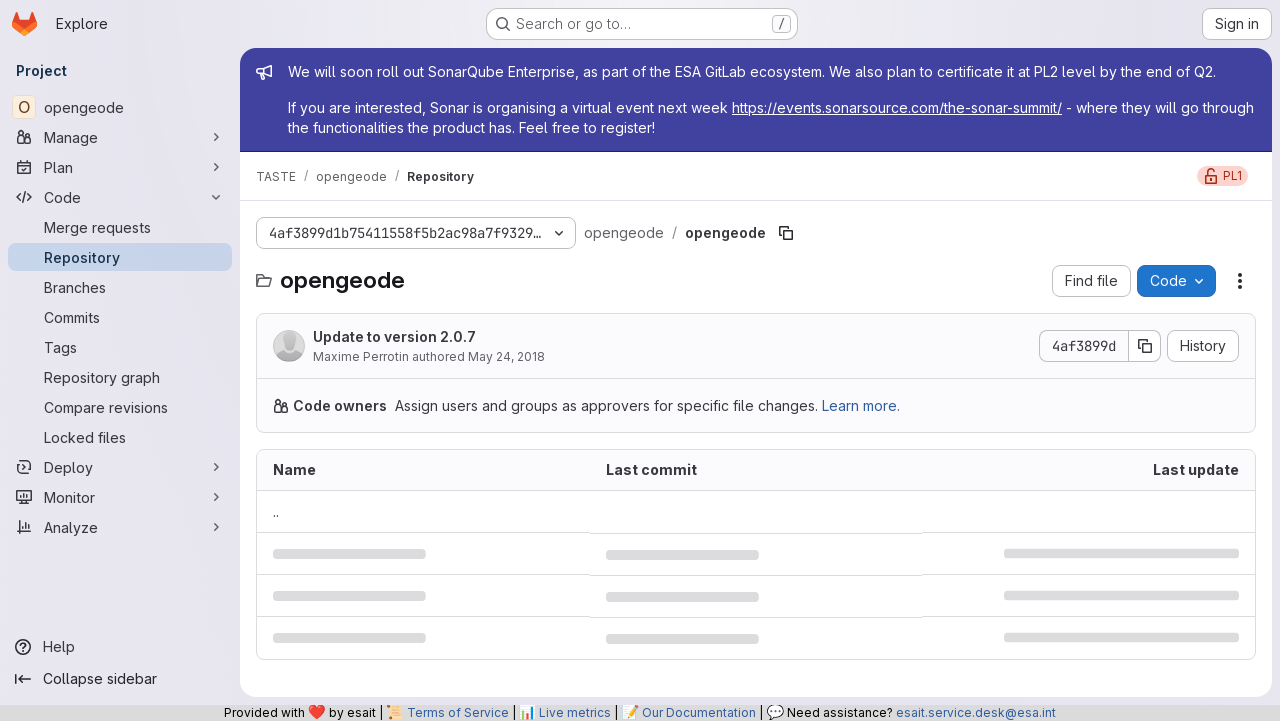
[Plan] (120, 167)
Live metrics (575, 712)
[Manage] (120, 137)
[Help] (120, 647)
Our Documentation (699, 712)
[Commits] (120, 317)
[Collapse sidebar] (120, 679)
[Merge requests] (120, 227)
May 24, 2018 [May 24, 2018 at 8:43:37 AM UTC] (506, 356)
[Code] (120, 197)
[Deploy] (120, 467)
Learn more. (861, 405)
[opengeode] (120, 107)
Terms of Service (458, 712)
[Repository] (120, 257)
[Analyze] (120, 527)
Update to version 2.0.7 (394, 336)
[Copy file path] (786, 233)
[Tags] (120, 347)
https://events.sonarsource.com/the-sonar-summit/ (897, 107)
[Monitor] (120, 497)
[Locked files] (120, 437)
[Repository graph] (120, 377)
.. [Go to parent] (276, 511)
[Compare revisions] (120, 407)
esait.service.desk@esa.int (976, 712)
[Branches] (120, 287)
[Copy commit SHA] (1145, 346)
